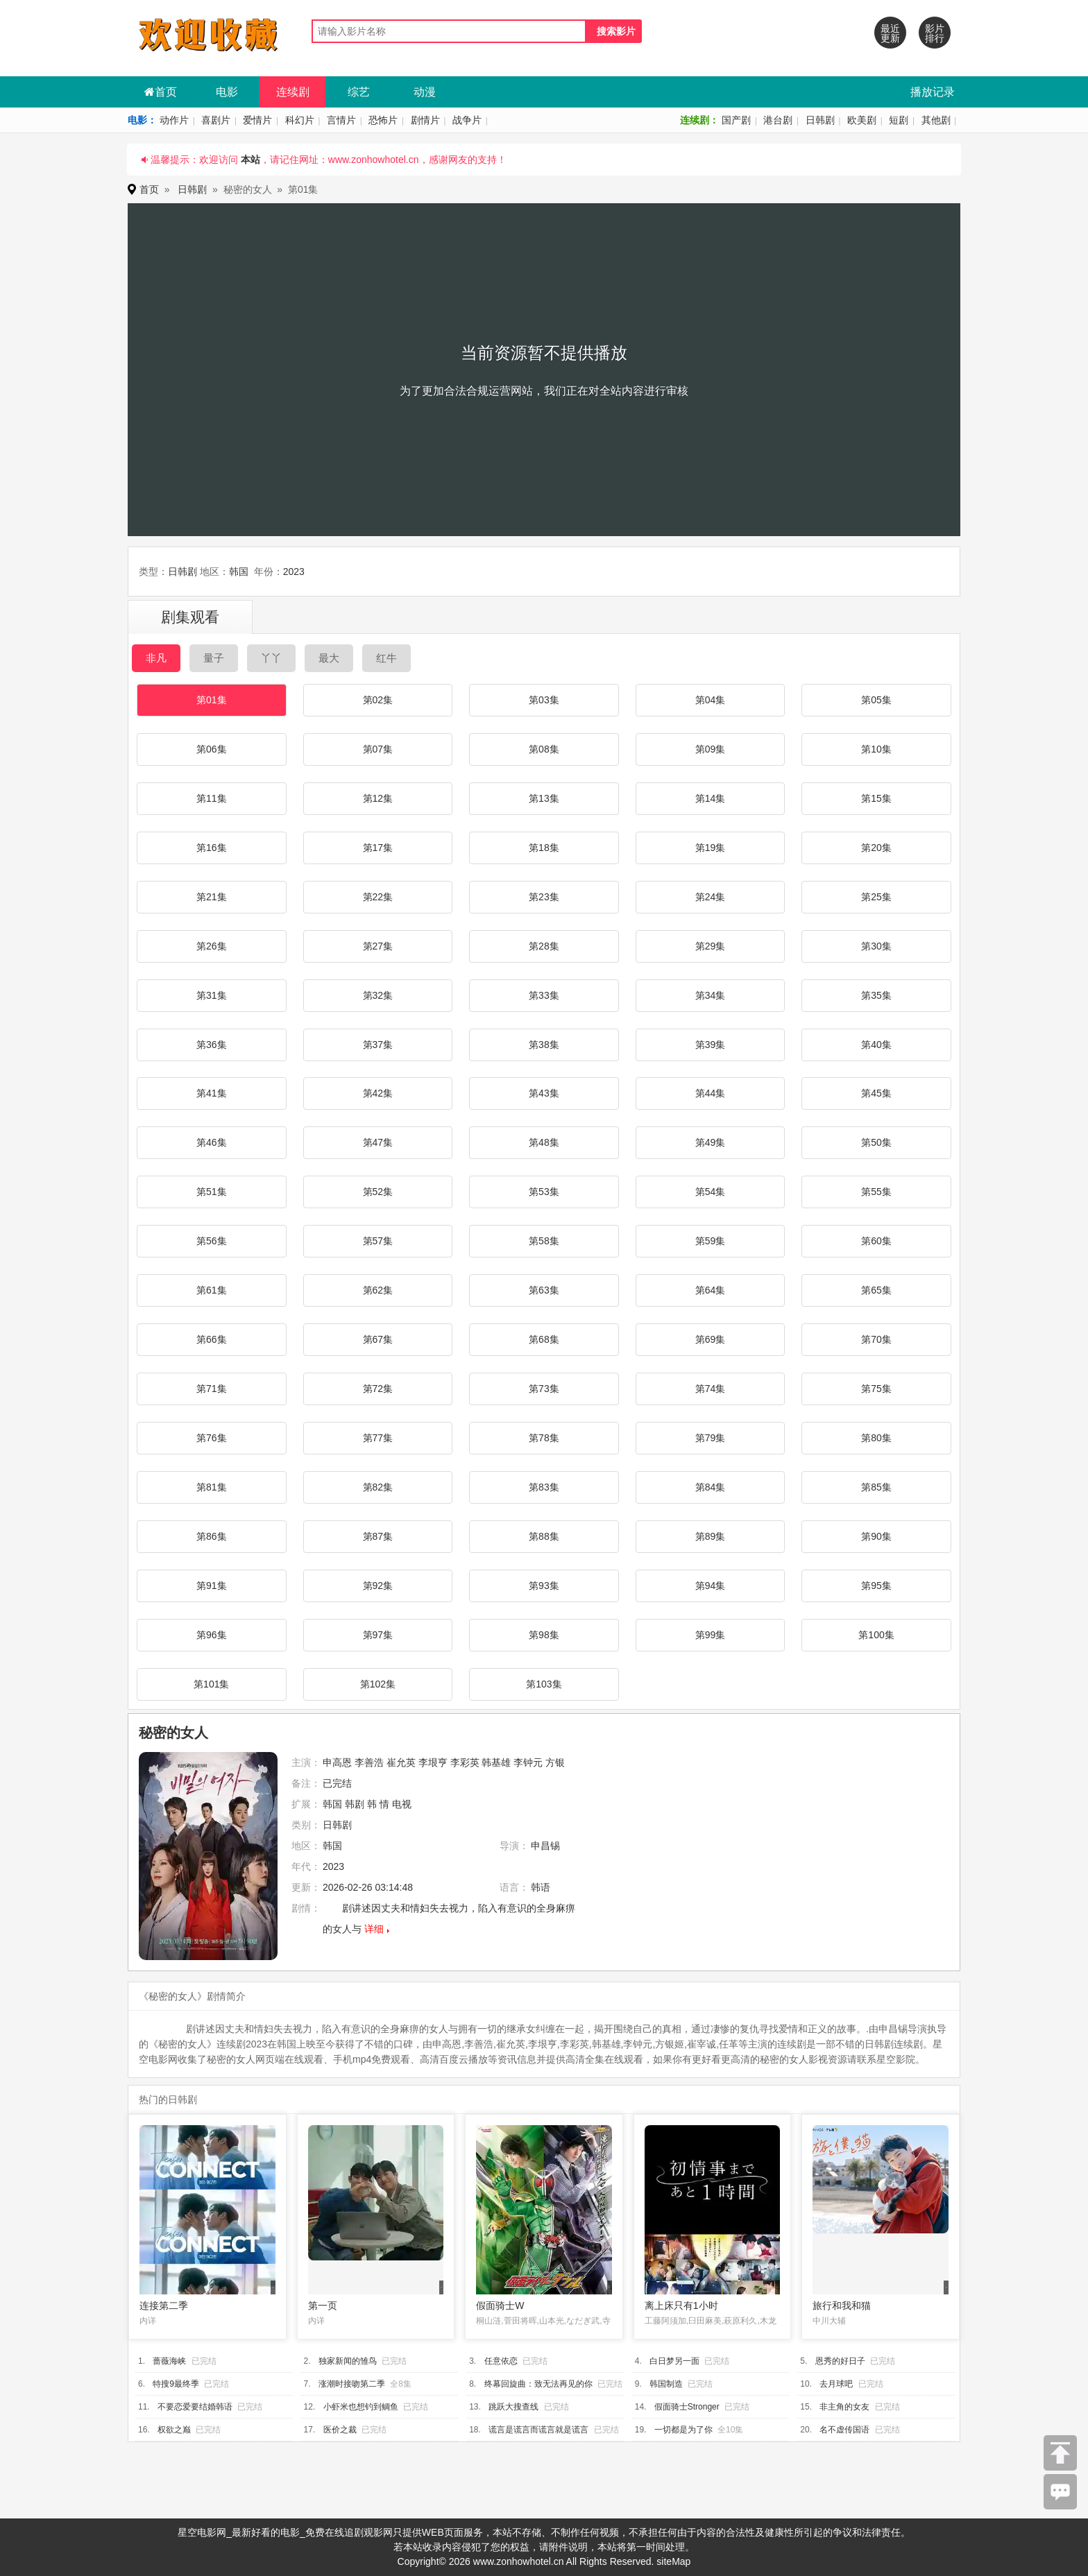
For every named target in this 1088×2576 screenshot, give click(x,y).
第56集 (211, 1240)
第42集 (378, 1093)
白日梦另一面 (674, 2361)
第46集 (211, 1142)
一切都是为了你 (683, 2430)
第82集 (378, 1487)
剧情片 (425, 120)
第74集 (710, 1388)
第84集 (710, 1487)
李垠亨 (433, 1762)
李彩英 (464, 1762)
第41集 (211, 1093)
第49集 (710, 1142)
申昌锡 (545, 1845)
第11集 (211, 798)
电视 (401, 1804)
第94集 (710, 1585)
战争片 (467, 120)
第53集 (544, 1191)
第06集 (211, 749)
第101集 (211, 1684)
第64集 (710, 1290)
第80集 (876, 1437)
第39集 (710, 1044)
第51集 (211, 1191)
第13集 (544, 798)
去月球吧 (836, 2384)
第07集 (378, 749)
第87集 (378, 1536)
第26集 (211, 946)
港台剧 (777, 120)
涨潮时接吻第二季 (351, 2384)
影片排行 (934, 33)
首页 (160, 92)
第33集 (544, 995)
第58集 (544, 1240)
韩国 (238, 571)
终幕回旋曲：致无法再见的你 (538, 2384)
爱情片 (257, 120)
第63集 (544, 1290)
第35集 (876, 995)
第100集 (876, 1634)
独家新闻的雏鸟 (347, 2361)
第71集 (211, 1388)
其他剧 (936, 120)
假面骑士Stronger (687, 2407)
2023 (294, 571)
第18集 (544, 847)
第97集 (378, 1634)
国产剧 (736, 120)
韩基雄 (496, 1762)
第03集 (544, 699)
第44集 (710, 1093)
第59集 (710, 1240)
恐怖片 (383, 120)
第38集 (544, 1044)
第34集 (710, 995)
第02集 (378, 699)
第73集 (544, 1388)
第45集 (876, 1093)
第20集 (876, 847)
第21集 (211, 896)
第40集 (876, 1044)
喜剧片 (215, 120)
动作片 (174, 120)
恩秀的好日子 (840, 2361)
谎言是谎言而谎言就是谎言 (538, 2430)
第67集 (378, 1339)
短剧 (898, 120)
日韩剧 (820, 120)
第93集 (544, 1585)
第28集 (544, 946)
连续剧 (292, 92)
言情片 (341, 120)
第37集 (378, 1044)
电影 (227, 92)
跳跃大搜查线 (513, 2407)
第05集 (876, 699)
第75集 (876, 1388)
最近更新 (890, 33)
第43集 (544, 1093)
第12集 (378, 798)
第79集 (710, 1437)
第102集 (378, 1684)
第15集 (876, 798)
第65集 (876, 1290)
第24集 (710, 896)
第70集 (876, 1339)
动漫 (425, 92)
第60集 (876, 1240)
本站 (250, 159)
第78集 (544, 1437)
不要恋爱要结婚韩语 (195, 2407)
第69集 (710, 1339)
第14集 (710, 798)
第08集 (544, 749)
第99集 (710, 1634)
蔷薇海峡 (169, 2361)
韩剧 (354, 1804)
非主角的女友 (844, 2407)
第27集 (378, 946)
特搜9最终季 (176, 2384)
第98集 (544, 1634)
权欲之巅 (174, 2430)
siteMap (673, 2561)
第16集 (211, 847)
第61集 (211, 1290)
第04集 (710, 699)
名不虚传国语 (844, 2430)
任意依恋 (501, 2361)
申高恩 (337, 1762)
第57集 (378, 1240)
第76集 (211, 1437)
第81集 (211, 1487)
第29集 (710, 946)
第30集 (876, 946)
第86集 (211, 1536)
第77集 (378, 1437)
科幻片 (299, 120)
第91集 (211, 1585)
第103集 (543, 1684)
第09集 (710, 749)
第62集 (378, 1290)
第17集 (378, 847)
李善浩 (369, 1762)
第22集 (378, 896)
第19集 (710, 847)
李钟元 (528, 1762)
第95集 (876, 1585)
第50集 (876, 1142)
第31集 (211, 995)
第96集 (211, 1634)
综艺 (359, 92)
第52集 (378, 1191)
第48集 (544, 1142)
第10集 (876, 749)
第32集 (378, 995)
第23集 (544, 896)
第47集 (378, 1142)
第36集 (211, 1044)
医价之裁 (340, 2430)
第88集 (544, 1536)
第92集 (378, 1585)
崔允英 (401, 1762)
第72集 (378, 1388)
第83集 (544, 1487)
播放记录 (932, 92)
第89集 (710, 1536)
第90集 (876, 1536)
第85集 (876, 1487)
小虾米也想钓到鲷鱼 (360, 2407)
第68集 (544, 1339)
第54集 (710, 1191)
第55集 (876, 1191)
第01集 (211, 699)
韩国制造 (666, 2384)
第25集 (876, 896)
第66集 (211, 1339)
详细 (374, 1928)
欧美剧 (861, 120)
